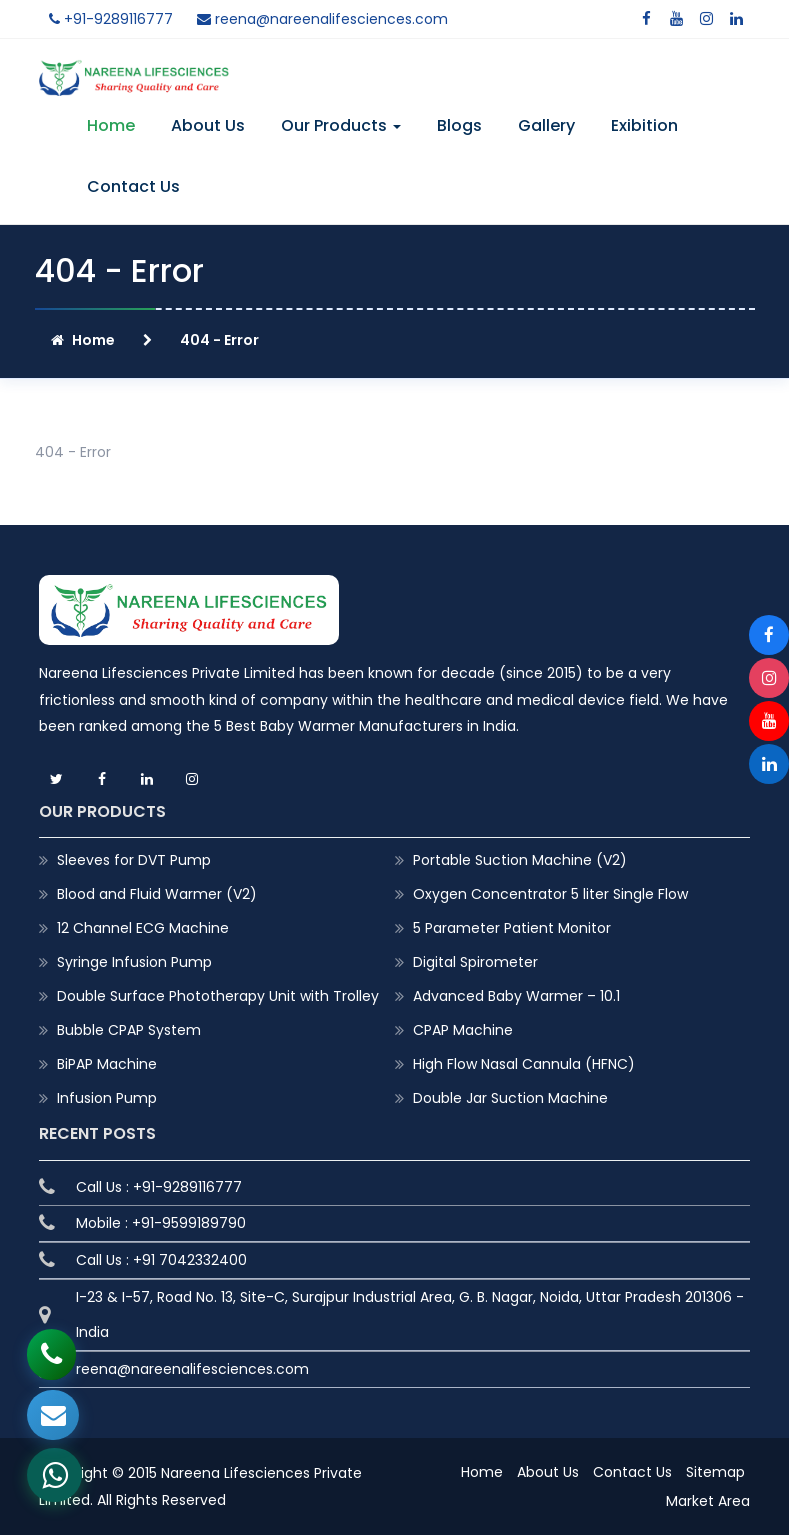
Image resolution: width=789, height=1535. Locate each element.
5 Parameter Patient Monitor (512, 928)
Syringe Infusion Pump (134, 962)
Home (111, 125)
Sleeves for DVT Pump (134, 860)
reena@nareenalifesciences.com (322, 19)
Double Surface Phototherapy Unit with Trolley (218, 996)
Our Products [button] (341, 125)
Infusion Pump (107, 1098)
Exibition (644, 125)
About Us (208, 125)
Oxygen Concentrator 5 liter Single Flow (550, 894)
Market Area (708, 1501)
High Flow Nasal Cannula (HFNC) (524, 1064)
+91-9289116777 (111, 19)
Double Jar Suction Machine (510, 1098)
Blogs (459, 125)
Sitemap (715, 1472)
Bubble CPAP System (129, 1030)
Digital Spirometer (475, 962)
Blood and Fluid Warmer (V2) (157, 894)
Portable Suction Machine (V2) (520, 860)
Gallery (546, 125)
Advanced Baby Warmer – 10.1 (516, 996)
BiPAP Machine (107, 1064)
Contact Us (133, 186)
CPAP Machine (463, 1030)
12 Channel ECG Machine (143, 928)
